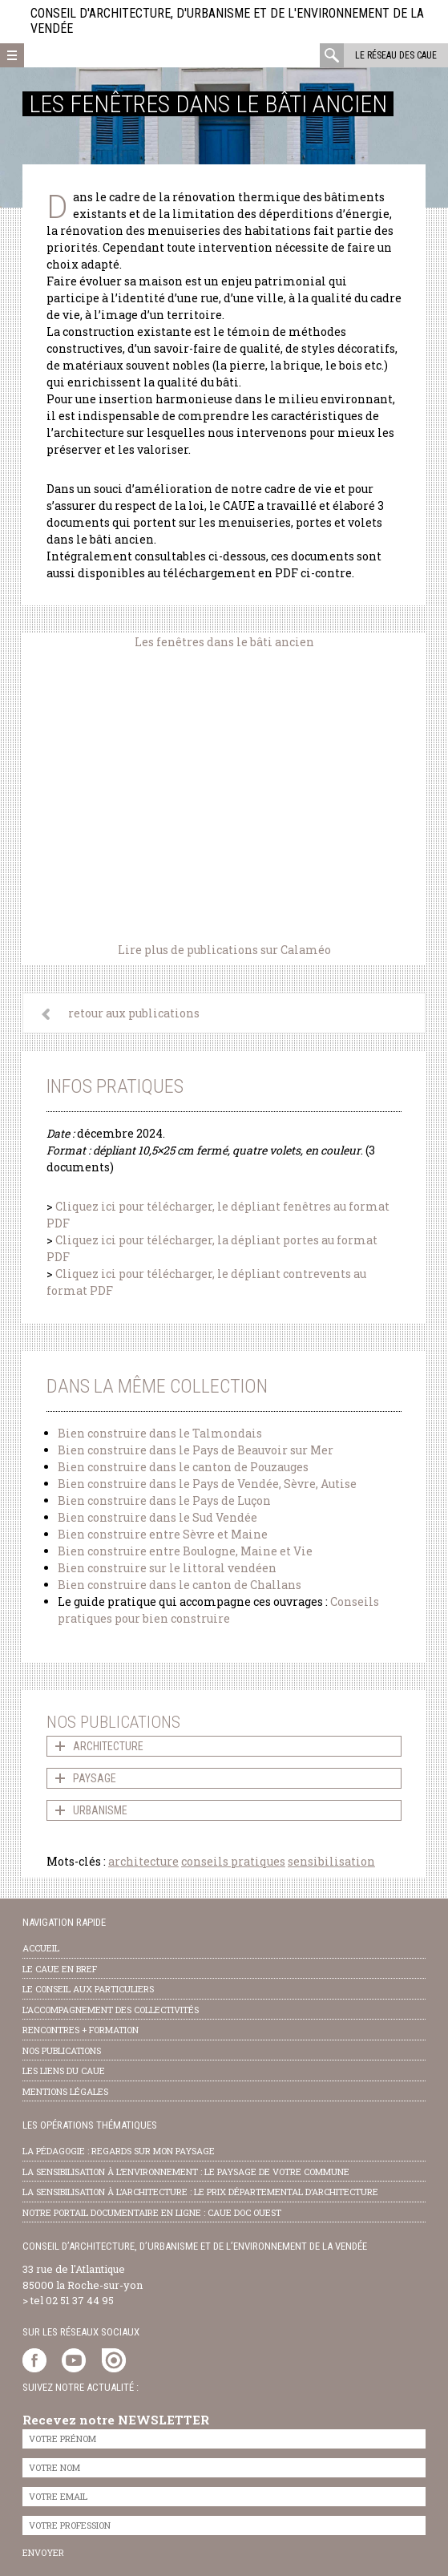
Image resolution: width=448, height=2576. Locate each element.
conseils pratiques (233, 1861)
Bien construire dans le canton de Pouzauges (183, 1466)
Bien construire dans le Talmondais (160, 1433)
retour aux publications (134, 1013)
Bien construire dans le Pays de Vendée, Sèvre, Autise (207, 1483)
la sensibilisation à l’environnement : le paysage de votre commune (185, 2172)
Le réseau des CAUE (396, 55)
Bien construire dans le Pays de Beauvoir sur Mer (195, 1450)
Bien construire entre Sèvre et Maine (163, 1534)
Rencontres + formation (80, 2030)
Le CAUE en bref (59, 1969)
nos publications (61, 2050)
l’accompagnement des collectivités (110, 2010)
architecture (143, 1861)
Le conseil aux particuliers (88, 1989)
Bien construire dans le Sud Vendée (157, 1517)
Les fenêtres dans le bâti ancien (224, 641)
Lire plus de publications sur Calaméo (224, 949)
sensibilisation (331, 1861)
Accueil (40, 1948)
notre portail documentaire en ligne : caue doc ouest (151, 2212)
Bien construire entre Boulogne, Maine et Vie (185, 1551)
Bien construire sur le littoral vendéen (167, 1567)
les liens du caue (63, 2070)
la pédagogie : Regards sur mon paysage (118, 2151)
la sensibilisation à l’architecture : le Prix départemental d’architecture (200, 2192)
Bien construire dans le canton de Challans (179, 1584)
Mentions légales (65, 2091)
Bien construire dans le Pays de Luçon (164, 1500)
